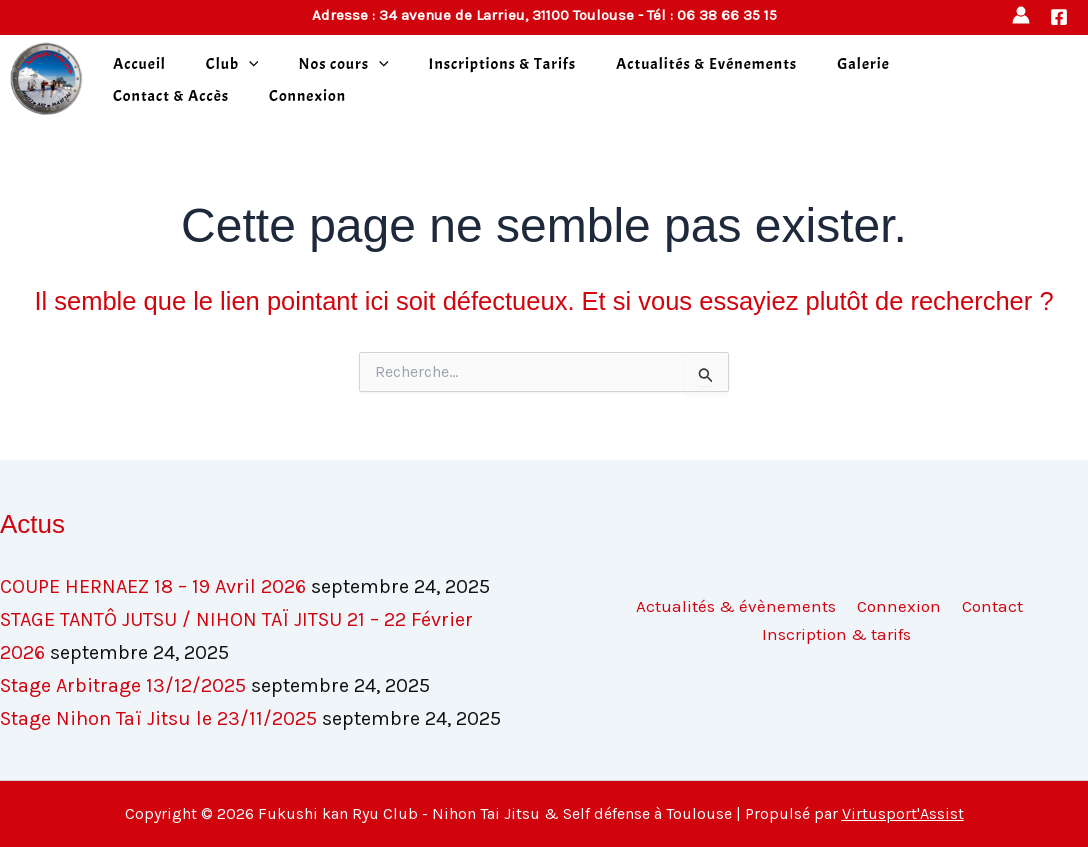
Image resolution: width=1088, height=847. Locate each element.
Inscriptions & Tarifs (502, 64)
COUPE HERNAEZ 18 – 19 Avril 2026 (153, 586)
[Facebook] (1059, 17)
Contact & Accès (171, 96)
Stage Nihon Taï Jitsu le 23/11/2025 (158, 718)
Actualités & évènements (739, 606)
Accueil (139, 64)
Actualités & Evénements (706, 64)
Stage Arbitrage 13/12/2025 (123, 685)
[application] (249, 64)
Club (232, 64)
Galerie (863, 64)
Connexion (307, 96)
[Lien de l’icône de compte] (1021, 15)
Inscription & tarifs (837, 634)
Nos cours (343, 64)
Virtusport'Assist (903, 813)
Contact (987, 606)
